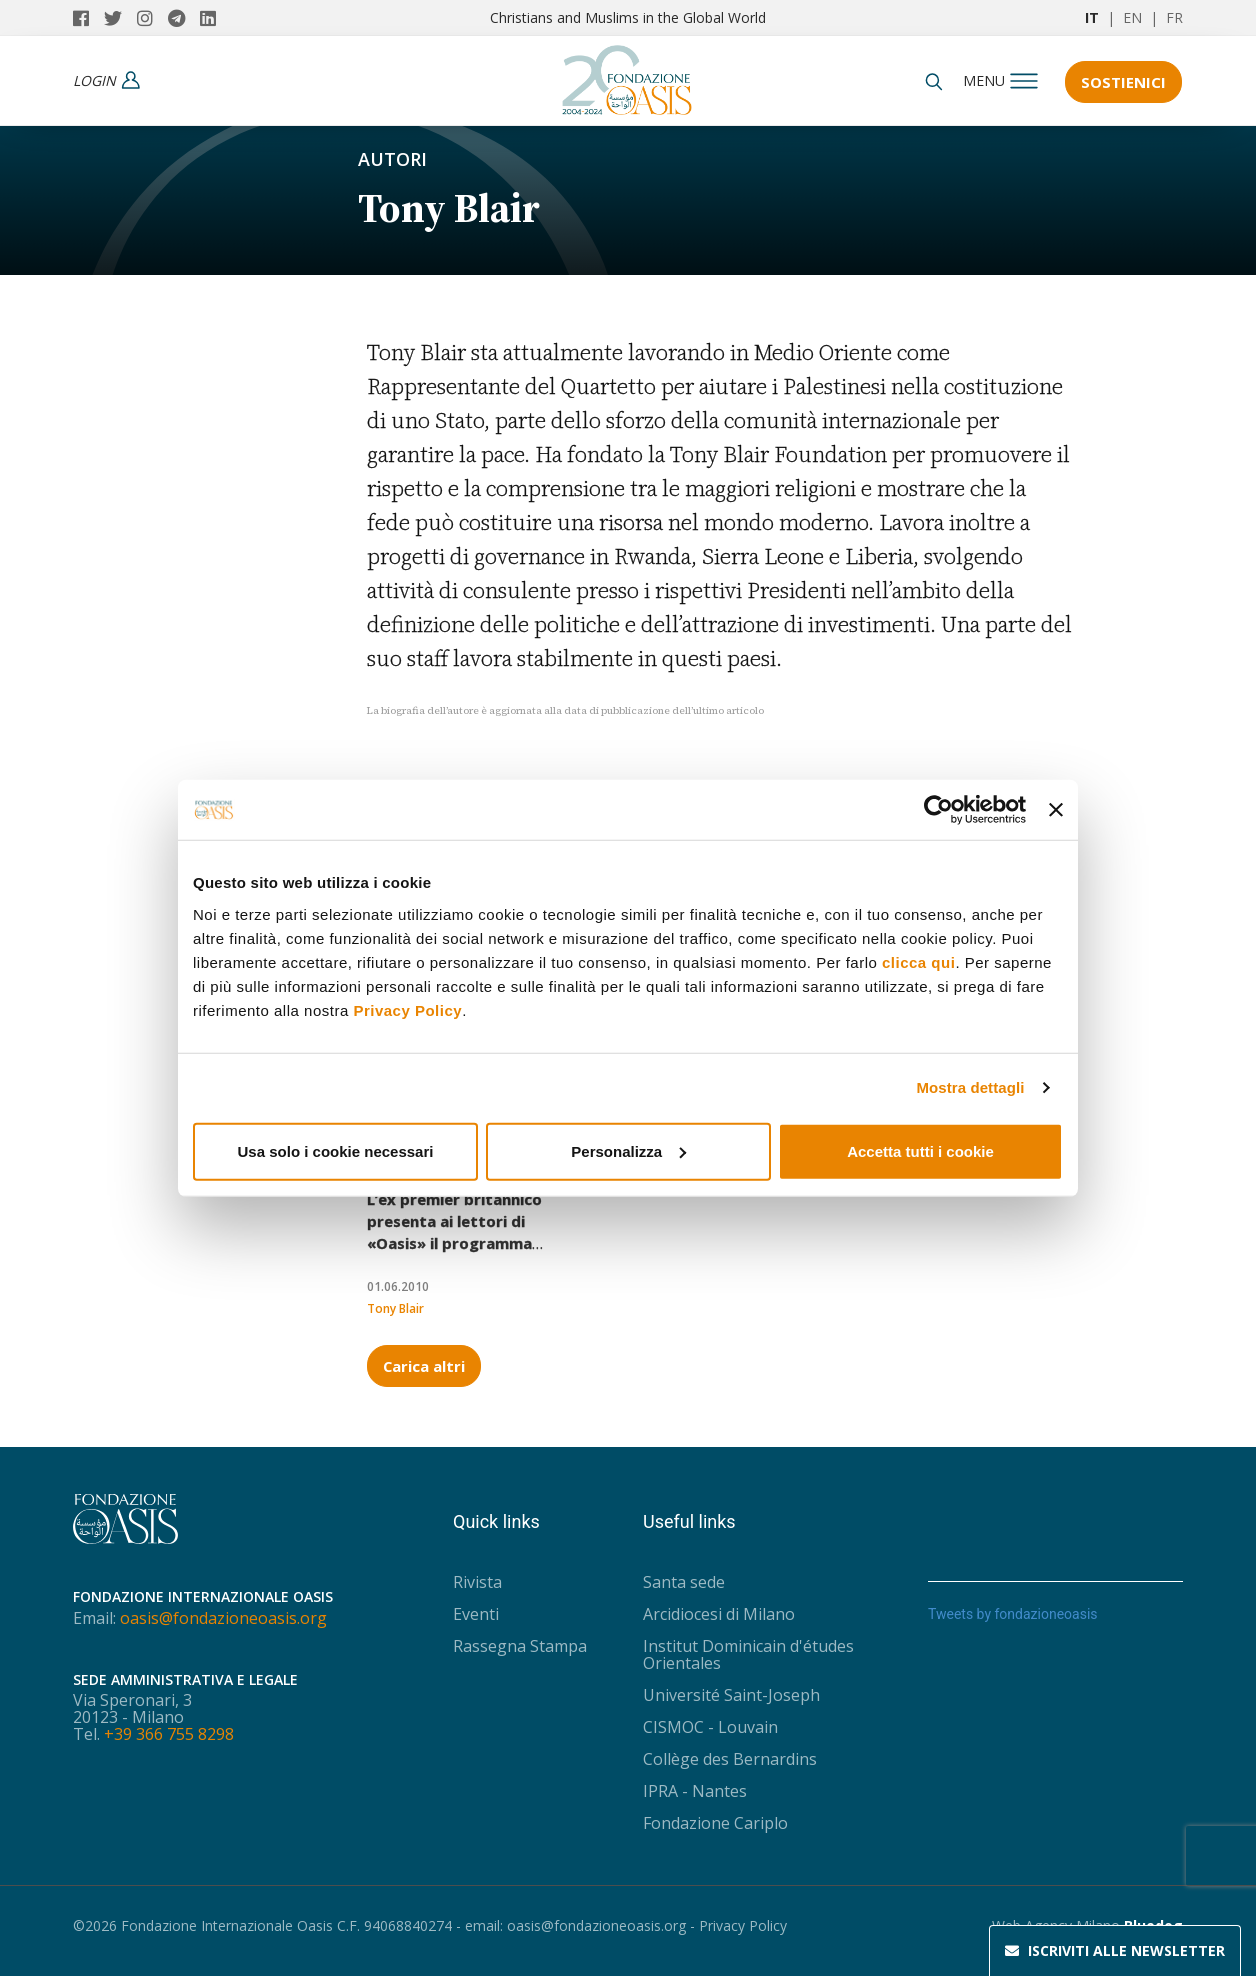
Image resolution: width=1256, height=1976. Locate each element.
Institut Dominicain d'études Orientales (748, 1654)
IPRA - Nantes (695, 1791)
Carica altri (424, 1366)
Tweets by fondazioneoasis (1013, 1614)
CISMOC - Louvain (710, 1727)
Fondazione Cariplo (715, 1823)
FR (1174, 17)
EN (1132, 17)
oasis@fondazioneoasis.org (223, 1618)
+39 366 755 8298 (169, 1734)
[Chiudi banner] (1056, 810)
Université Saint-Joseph (731, 1695)
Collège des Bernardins (730, 1759)
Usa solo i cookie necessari (336, 1150)
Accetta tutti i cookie (920, 1150)
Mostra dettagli (970, 1087)
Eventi (476, 1614)
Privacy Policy (407, 1009)
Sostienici (1124, 82)
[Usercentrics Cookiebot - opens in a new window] (938, 810)
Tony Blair (395, 1308)
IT (1092, 17)
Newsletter (1115, 1951)
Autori (392, 159)
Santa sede (684, 1582)
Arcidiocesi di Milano (719, 1614)
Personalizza (628, 1150)
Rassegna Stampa (520, 1646)
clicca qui (918, 961)
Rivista (477, 1582)
